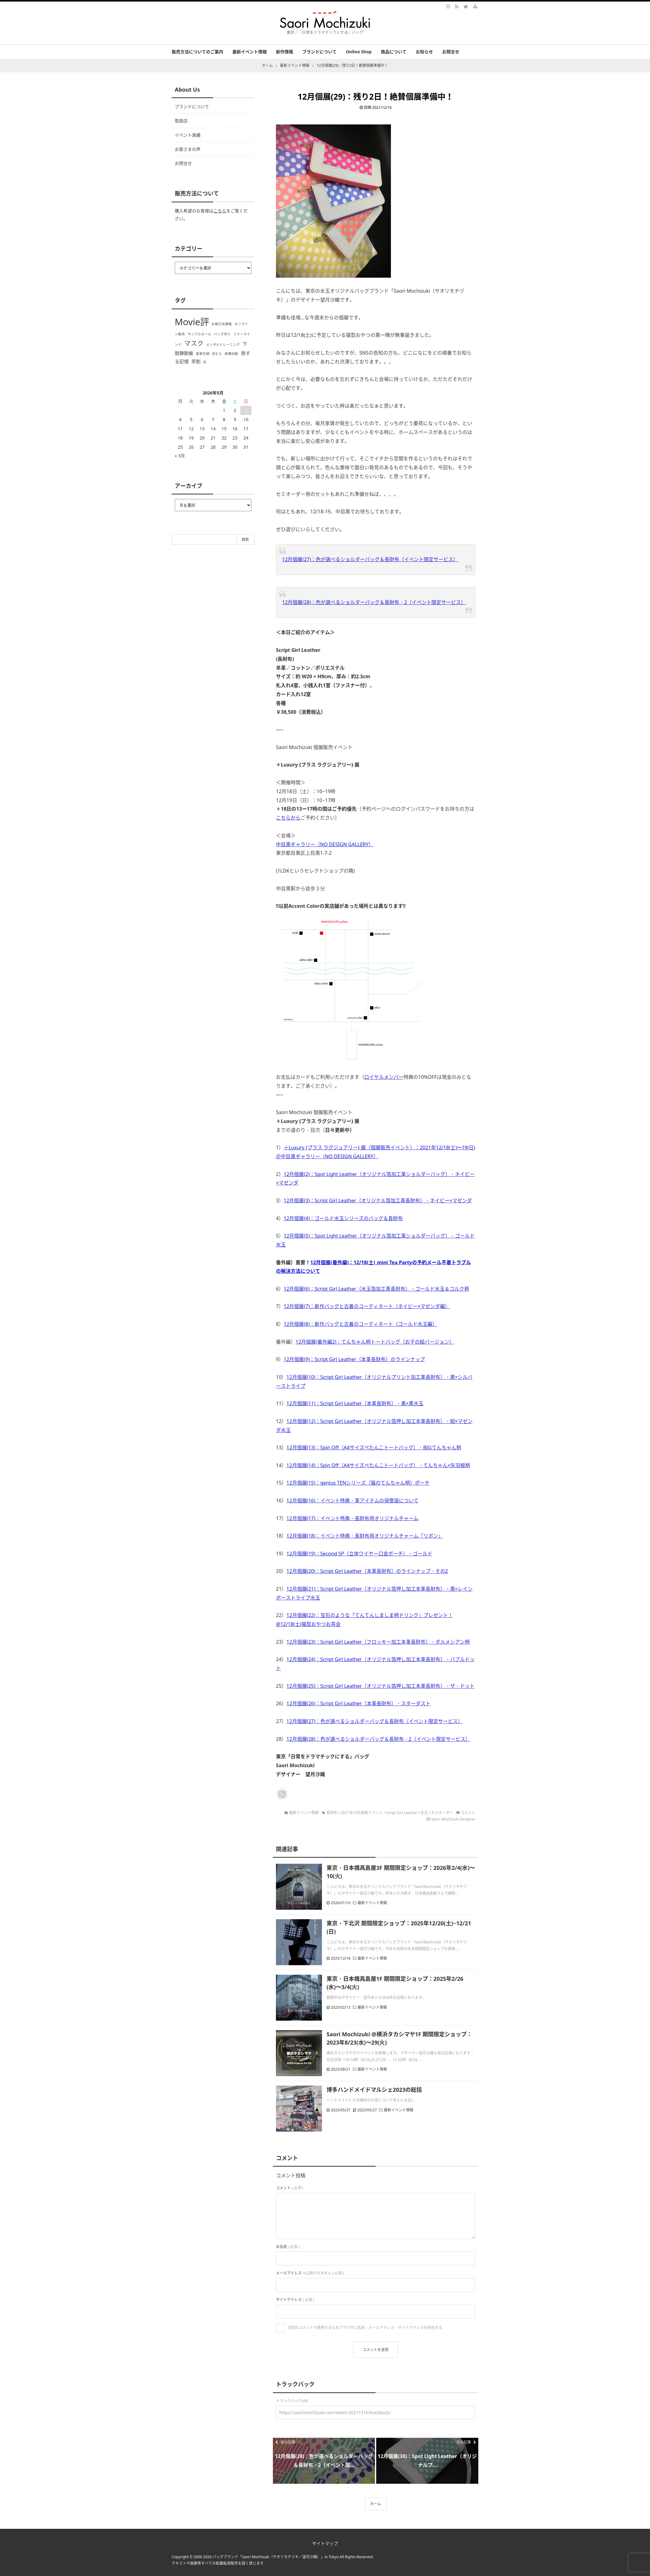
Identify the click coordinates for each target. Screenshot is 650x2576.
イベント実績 (188, 135)
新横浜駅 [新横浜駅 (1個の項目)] (231, 354)
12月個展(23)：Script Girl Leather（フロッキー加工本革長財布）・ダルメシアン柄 (378, 1641)
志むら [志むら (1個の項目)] (217, 354)
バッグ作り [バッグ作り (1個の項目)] (222, 334)
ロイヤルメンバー (383, 1077)
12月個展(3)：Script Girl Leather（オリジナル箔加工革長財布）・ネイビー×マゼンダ (378, 1200)
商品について (394, 52)
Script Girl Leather (401, 1812)
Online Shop (359, 52)
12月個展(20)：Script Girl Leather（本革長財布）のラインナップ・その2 (367, 1571)
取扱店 (181, 121)
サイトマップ (325, 2543)
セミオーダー (442, 1812)
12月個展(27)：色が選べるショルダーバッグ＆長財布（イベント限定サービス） (370, 559)
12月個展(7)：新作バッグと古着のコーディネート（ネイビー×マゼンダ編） (367, 1306)
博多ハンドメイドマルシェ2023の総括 (374, 2089)
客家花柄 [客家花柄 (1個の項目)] (202, 354)
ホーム (375, 2503)
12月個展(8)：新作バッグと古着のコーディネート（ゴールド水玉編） (360, 1324)
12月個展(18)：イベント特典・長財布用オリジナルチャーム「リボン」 (364, 1535)
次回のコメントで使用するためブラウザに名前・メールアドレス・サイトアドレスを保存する (365, 2327)
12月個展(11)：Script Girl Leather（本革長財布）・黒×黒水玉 (354, 1403)
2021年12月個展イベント (362, 1812)
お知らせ (424, 52)
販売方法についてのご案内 (197, 52)
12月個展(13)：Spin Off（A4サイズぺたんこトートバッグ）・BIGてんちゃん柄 (373, 1447)
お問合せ (450, 52)
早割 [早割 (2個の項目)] (196, 361)
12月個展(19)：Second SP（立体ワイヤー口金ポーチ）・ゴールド (359, 1553)
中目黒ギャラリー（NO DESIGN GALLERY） (324, 844)
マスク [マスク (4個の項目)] (194, 343)
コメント (468, 1812)
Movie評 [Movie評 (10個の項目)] (192, 322)
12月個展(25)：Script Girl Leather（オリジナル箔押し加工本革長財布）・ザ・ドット (380, 1686)
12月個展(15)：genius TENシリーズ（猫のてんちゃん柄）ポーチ (358, 1482)
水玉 (424, 1812)
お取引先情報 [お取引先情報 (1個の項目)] (222, 324)
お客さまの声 (188, 149)
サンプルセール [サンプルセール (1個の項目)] (199, 334)
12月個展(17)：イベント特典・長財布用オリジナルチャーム (352, 1518)
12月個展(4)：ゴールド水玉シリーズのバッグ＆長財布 (343, 1218)
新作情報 (284, 52)
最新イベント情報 (249, 52)
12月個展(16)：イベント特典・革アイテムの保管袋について (352, 1500)
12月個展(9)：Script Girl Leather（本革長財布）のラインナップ (354, 1359)
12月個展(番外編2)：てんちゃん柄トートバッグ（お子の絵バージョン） (375, 1341)
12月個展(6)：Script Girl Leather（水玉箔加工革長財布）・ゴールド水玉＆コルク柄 (376, 1288)
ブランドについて (319, 52)
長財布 (331, 1812)
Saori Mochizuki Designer (453, 1819)
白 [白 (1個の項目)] (204, 362)
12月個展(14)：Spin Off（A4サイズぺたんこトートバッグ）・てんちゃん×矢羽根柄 (378, 1465)
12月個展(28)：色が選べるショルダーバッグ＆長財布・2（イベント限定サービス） (374, 602)
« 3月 (180, 456)
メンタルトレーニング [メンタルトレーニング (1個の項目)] (223, 344)
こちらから (288, 817)
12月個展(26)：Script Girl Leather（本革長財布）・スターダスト (358, 1703)
